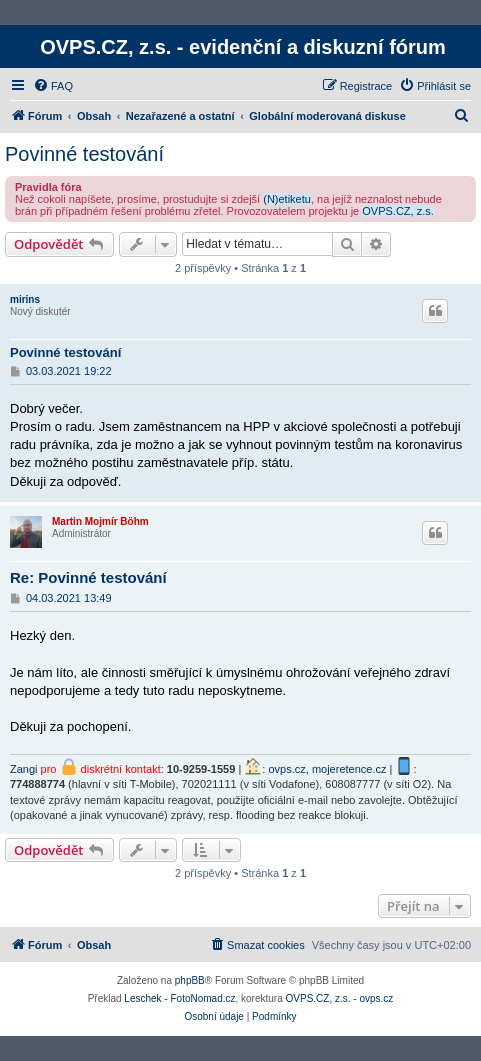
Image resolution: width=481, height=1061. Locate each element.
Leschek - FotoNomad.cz (179, 998)
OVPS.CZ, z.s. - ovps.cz (340, 998)
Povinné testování (84, 154)
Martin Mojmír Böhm (100, 521)
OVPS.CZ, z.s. (398, 211)
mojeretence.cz (349, 769)
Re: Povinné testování (88, 577)
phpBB (190, 980)
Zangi (24, 769)
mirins (25, 299)
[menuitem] (53, 86)
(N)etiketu (287, 199)
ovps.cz (286, 769)
